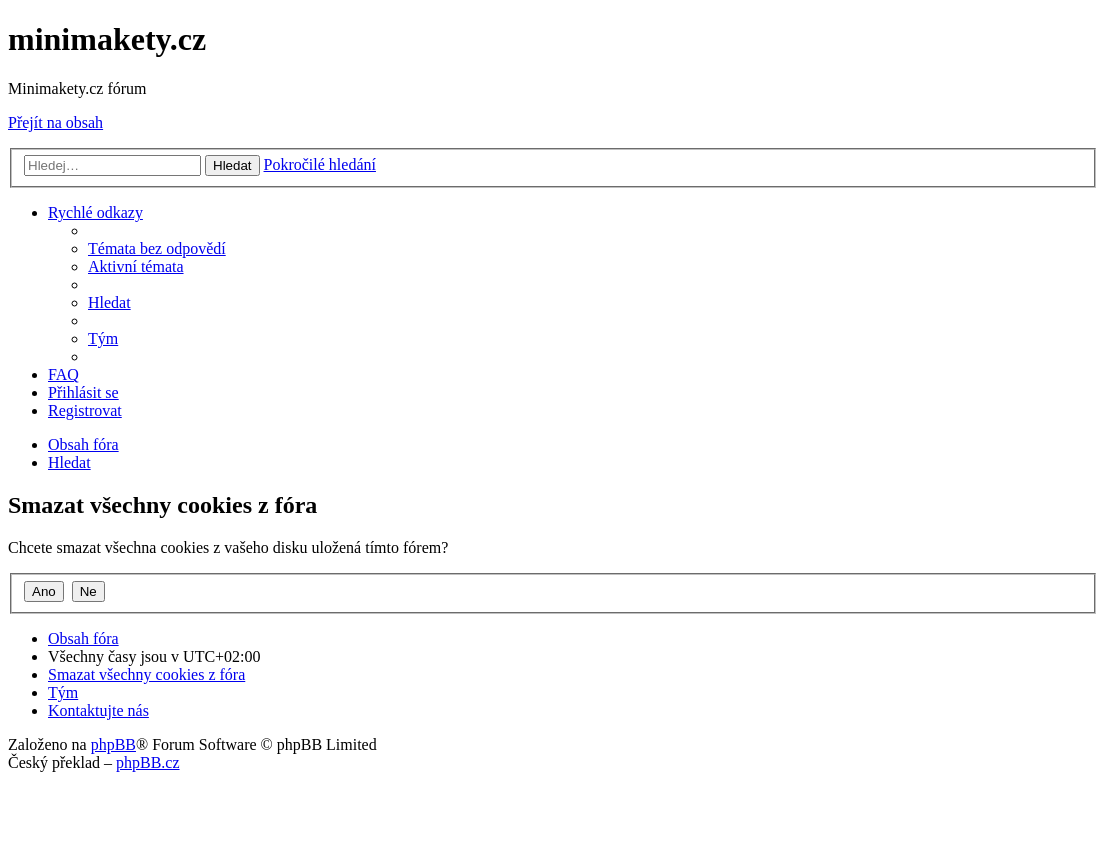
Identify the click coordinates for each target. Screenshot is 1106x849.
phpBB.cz (148, 762)
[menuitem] (157, 248)
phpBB (113, 744)
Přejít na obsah (55, 122)
